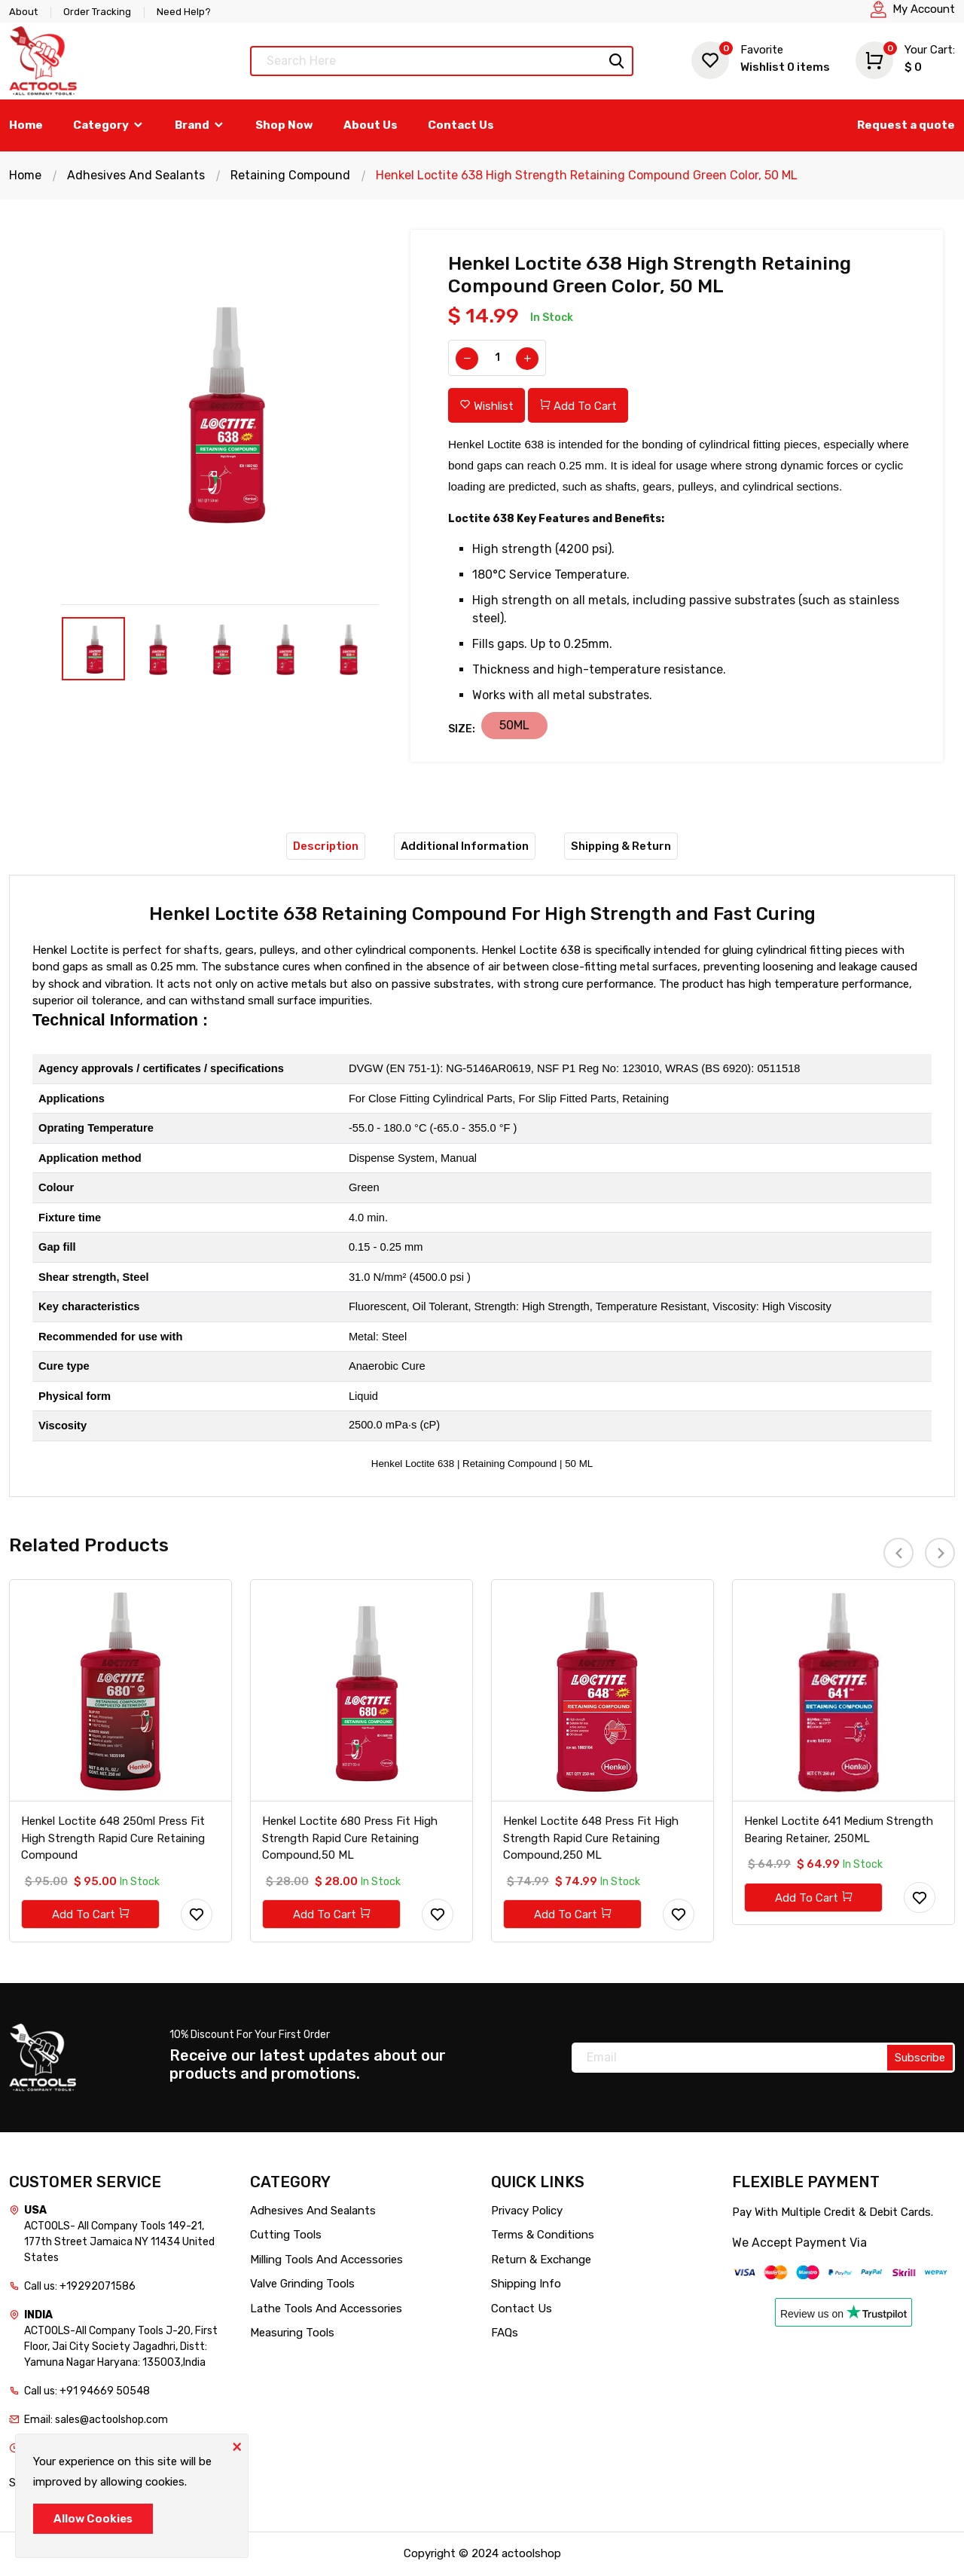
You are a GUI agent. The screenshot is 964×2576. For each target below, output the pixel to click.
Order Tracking (97, 11)
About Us (370, 125)
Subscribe (920, 2058)
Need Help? (184, 11)
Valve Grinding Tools (302, 2284)
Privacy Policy (527, 2211)
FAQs (504, 2333)
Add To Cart (578, 406)
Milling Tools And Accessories (326, 2260)
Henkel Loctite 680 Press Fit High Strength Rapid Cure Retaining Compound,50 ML (350, 1838)
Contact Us (461, 125)
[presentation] (898, 1553)
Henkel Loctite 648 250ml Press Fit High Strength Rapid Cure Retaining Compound (114, 1838)
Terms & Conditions (542, 2235)
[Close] (236, 2446)
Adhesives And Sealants (136, 175)
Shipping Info (526, 2284)
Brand (200, 125)
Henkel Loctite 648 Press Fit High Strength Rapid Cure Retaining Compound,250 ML (591, 1838)
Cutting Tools (286, 2235)
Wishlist (760, 58)
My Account (923, 9)
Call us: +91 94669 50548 (87, 2391)
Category (109, 125)
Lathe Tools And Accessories (326, 2309)
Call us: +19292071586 (80, 2287)
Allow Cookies (93, 2519)
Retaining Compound (290, 175)
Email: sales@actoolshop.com (96, 2420)
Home (26, 125)
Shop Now (284, 125)
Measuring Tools (292, 2333)
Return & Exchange (541, 2260)
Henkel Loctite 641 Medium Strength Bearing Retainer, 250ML (839, 1830)
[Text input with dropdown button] (441, 61)
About (23, 11)
